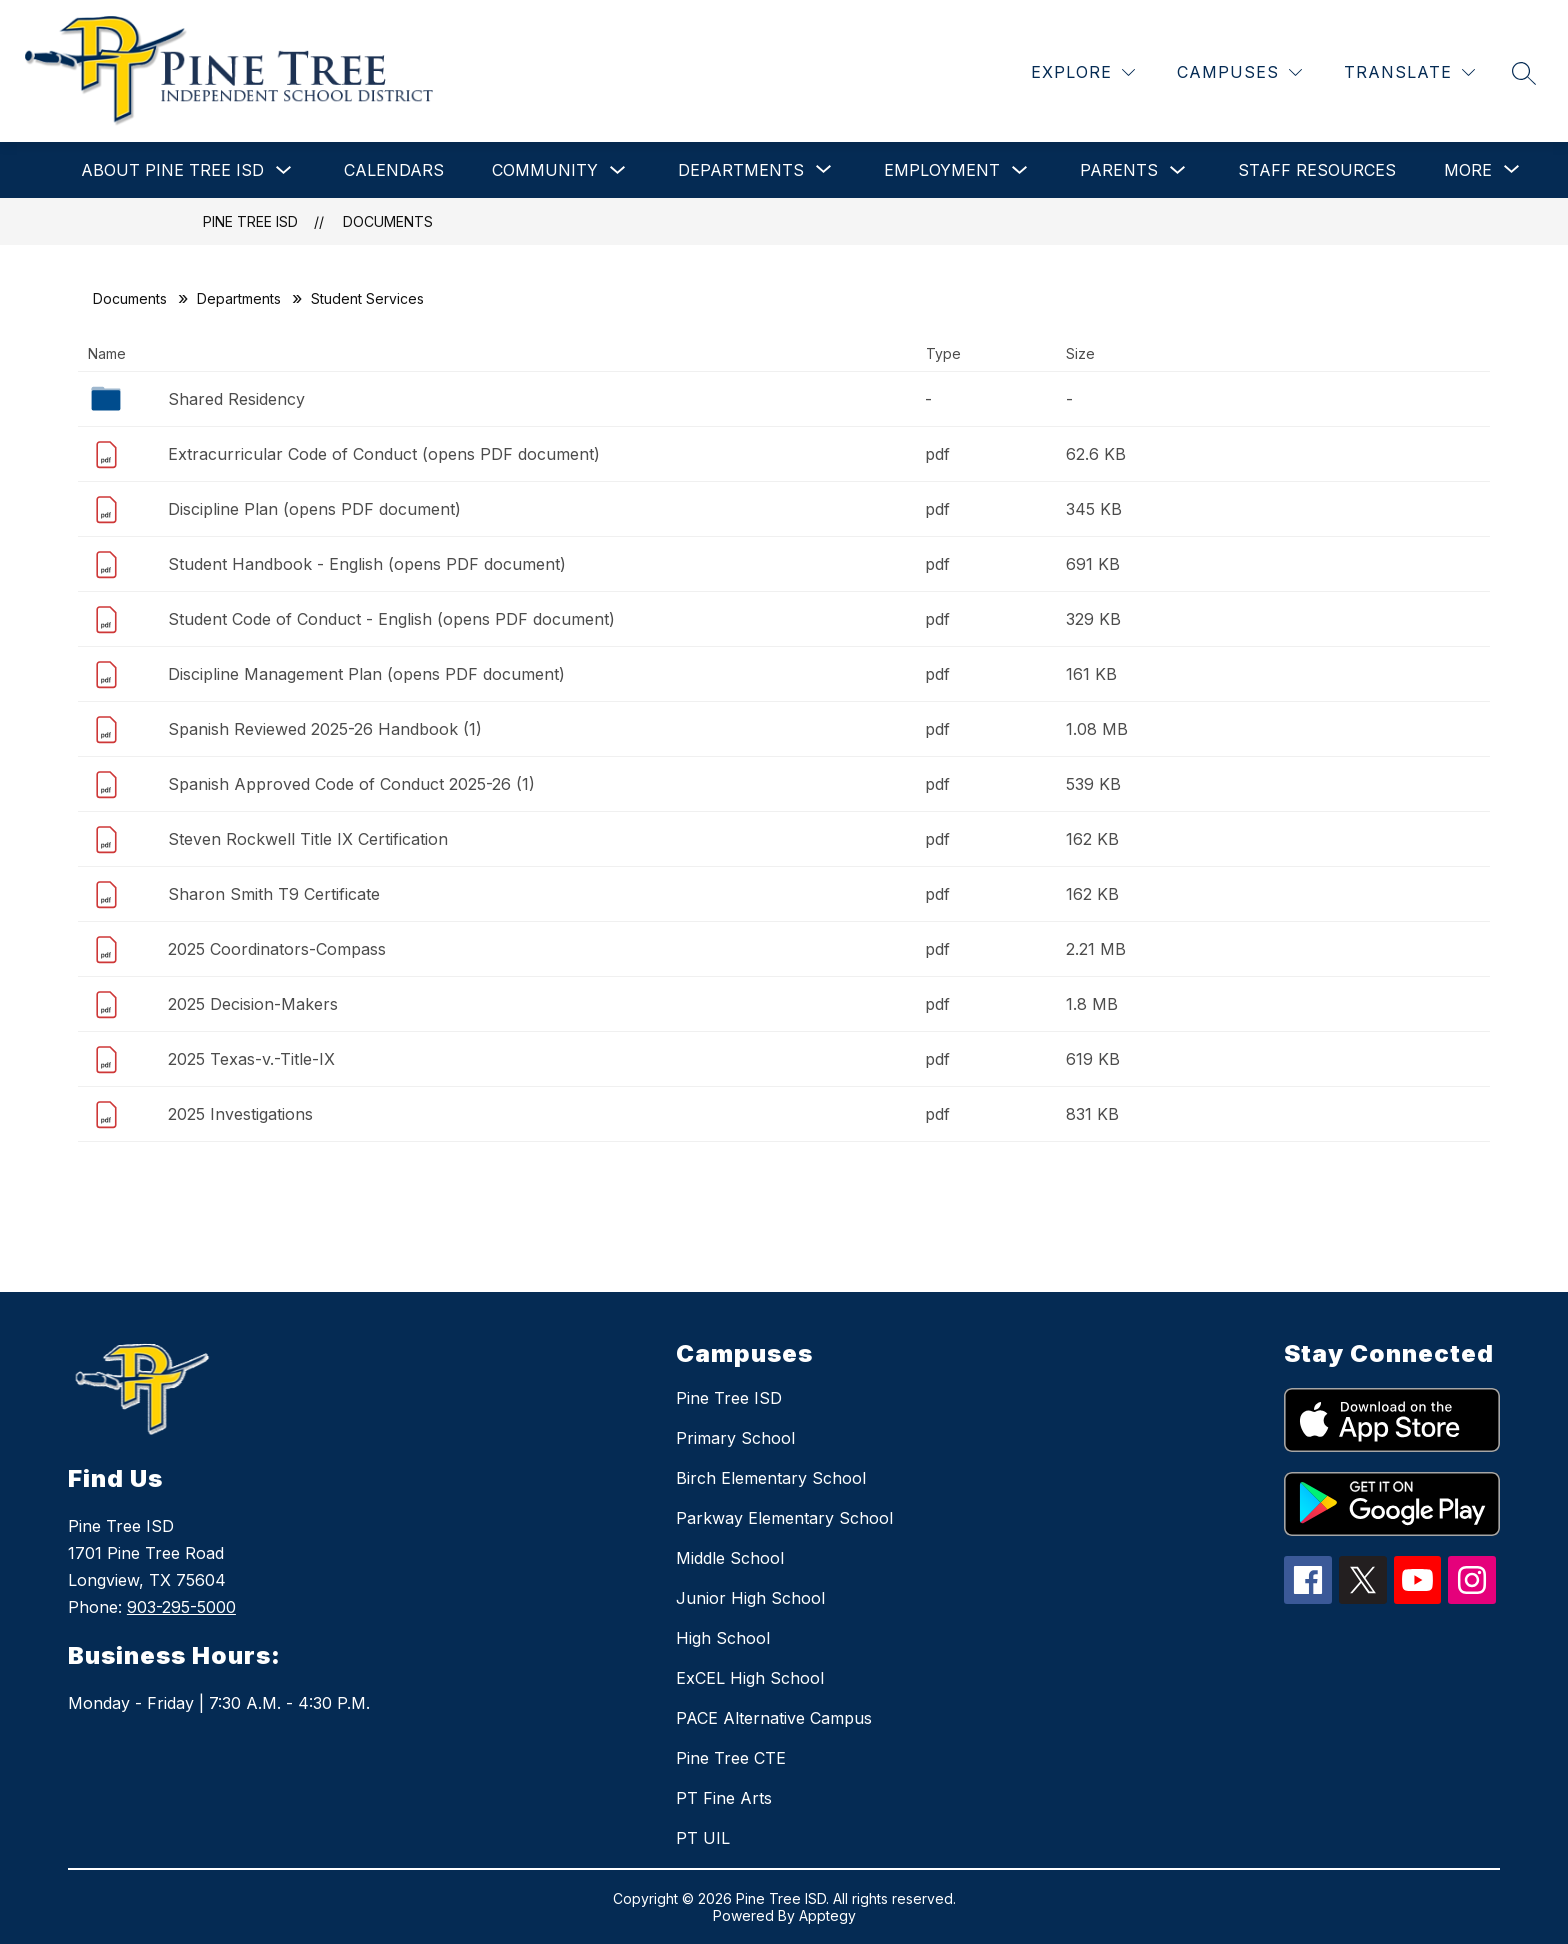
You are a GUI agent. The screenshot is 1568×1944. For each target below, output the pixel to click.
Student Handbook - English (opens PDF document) (367, 564)
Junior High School (750, 1598)
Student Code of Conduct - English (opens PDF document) (391, 619)
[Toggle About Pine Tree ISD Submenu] (284, 170)
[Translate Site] (1409, 72)
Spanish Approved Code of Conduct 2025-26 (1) (351, 784)
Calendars (394, 170)
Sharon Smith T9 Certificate (274, 894)
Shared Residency (236, 399)
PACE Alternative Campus (774, 1718)
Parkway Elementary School (784, 1518)
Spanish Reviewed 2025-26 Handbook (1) (325, 729)
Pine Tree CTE (731, 1758)
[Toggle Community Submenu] (618, 170)
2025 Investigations (240, 1114)
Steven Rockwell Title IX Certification (308, 839)
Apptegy (827, 1915)
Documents (388, 221)
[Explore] (1083, 72)
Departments (239, 298)
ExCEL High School (750, 1678)
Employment (942, 170)
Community (545, 170)
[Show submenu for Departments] (741, 170)
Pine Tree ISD (250, 221)
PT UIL (703, 1838)
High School (723, 1638)
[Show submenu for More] (1468, 170)
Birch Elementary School (771, 1478)
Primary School (735, 1438)
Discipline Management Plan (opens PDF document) (366, 674)
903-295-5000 (181, 1607)
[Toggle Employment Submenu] (1020, 170)
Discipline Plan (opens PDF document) (314, 509)
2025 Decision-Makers (253, 1004)
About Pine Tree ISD (172, 170)
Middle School (730, 1558)
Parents (1119, 170)
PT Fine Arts (724, 1798)
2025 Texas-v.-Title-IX (251, 1059)
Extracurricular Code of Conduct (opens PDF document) (384, 454)
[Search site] (1524, 73)
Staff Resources (1317, 170)
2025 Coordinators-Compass (277, 949)
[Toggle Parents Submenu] (1178, 170)
